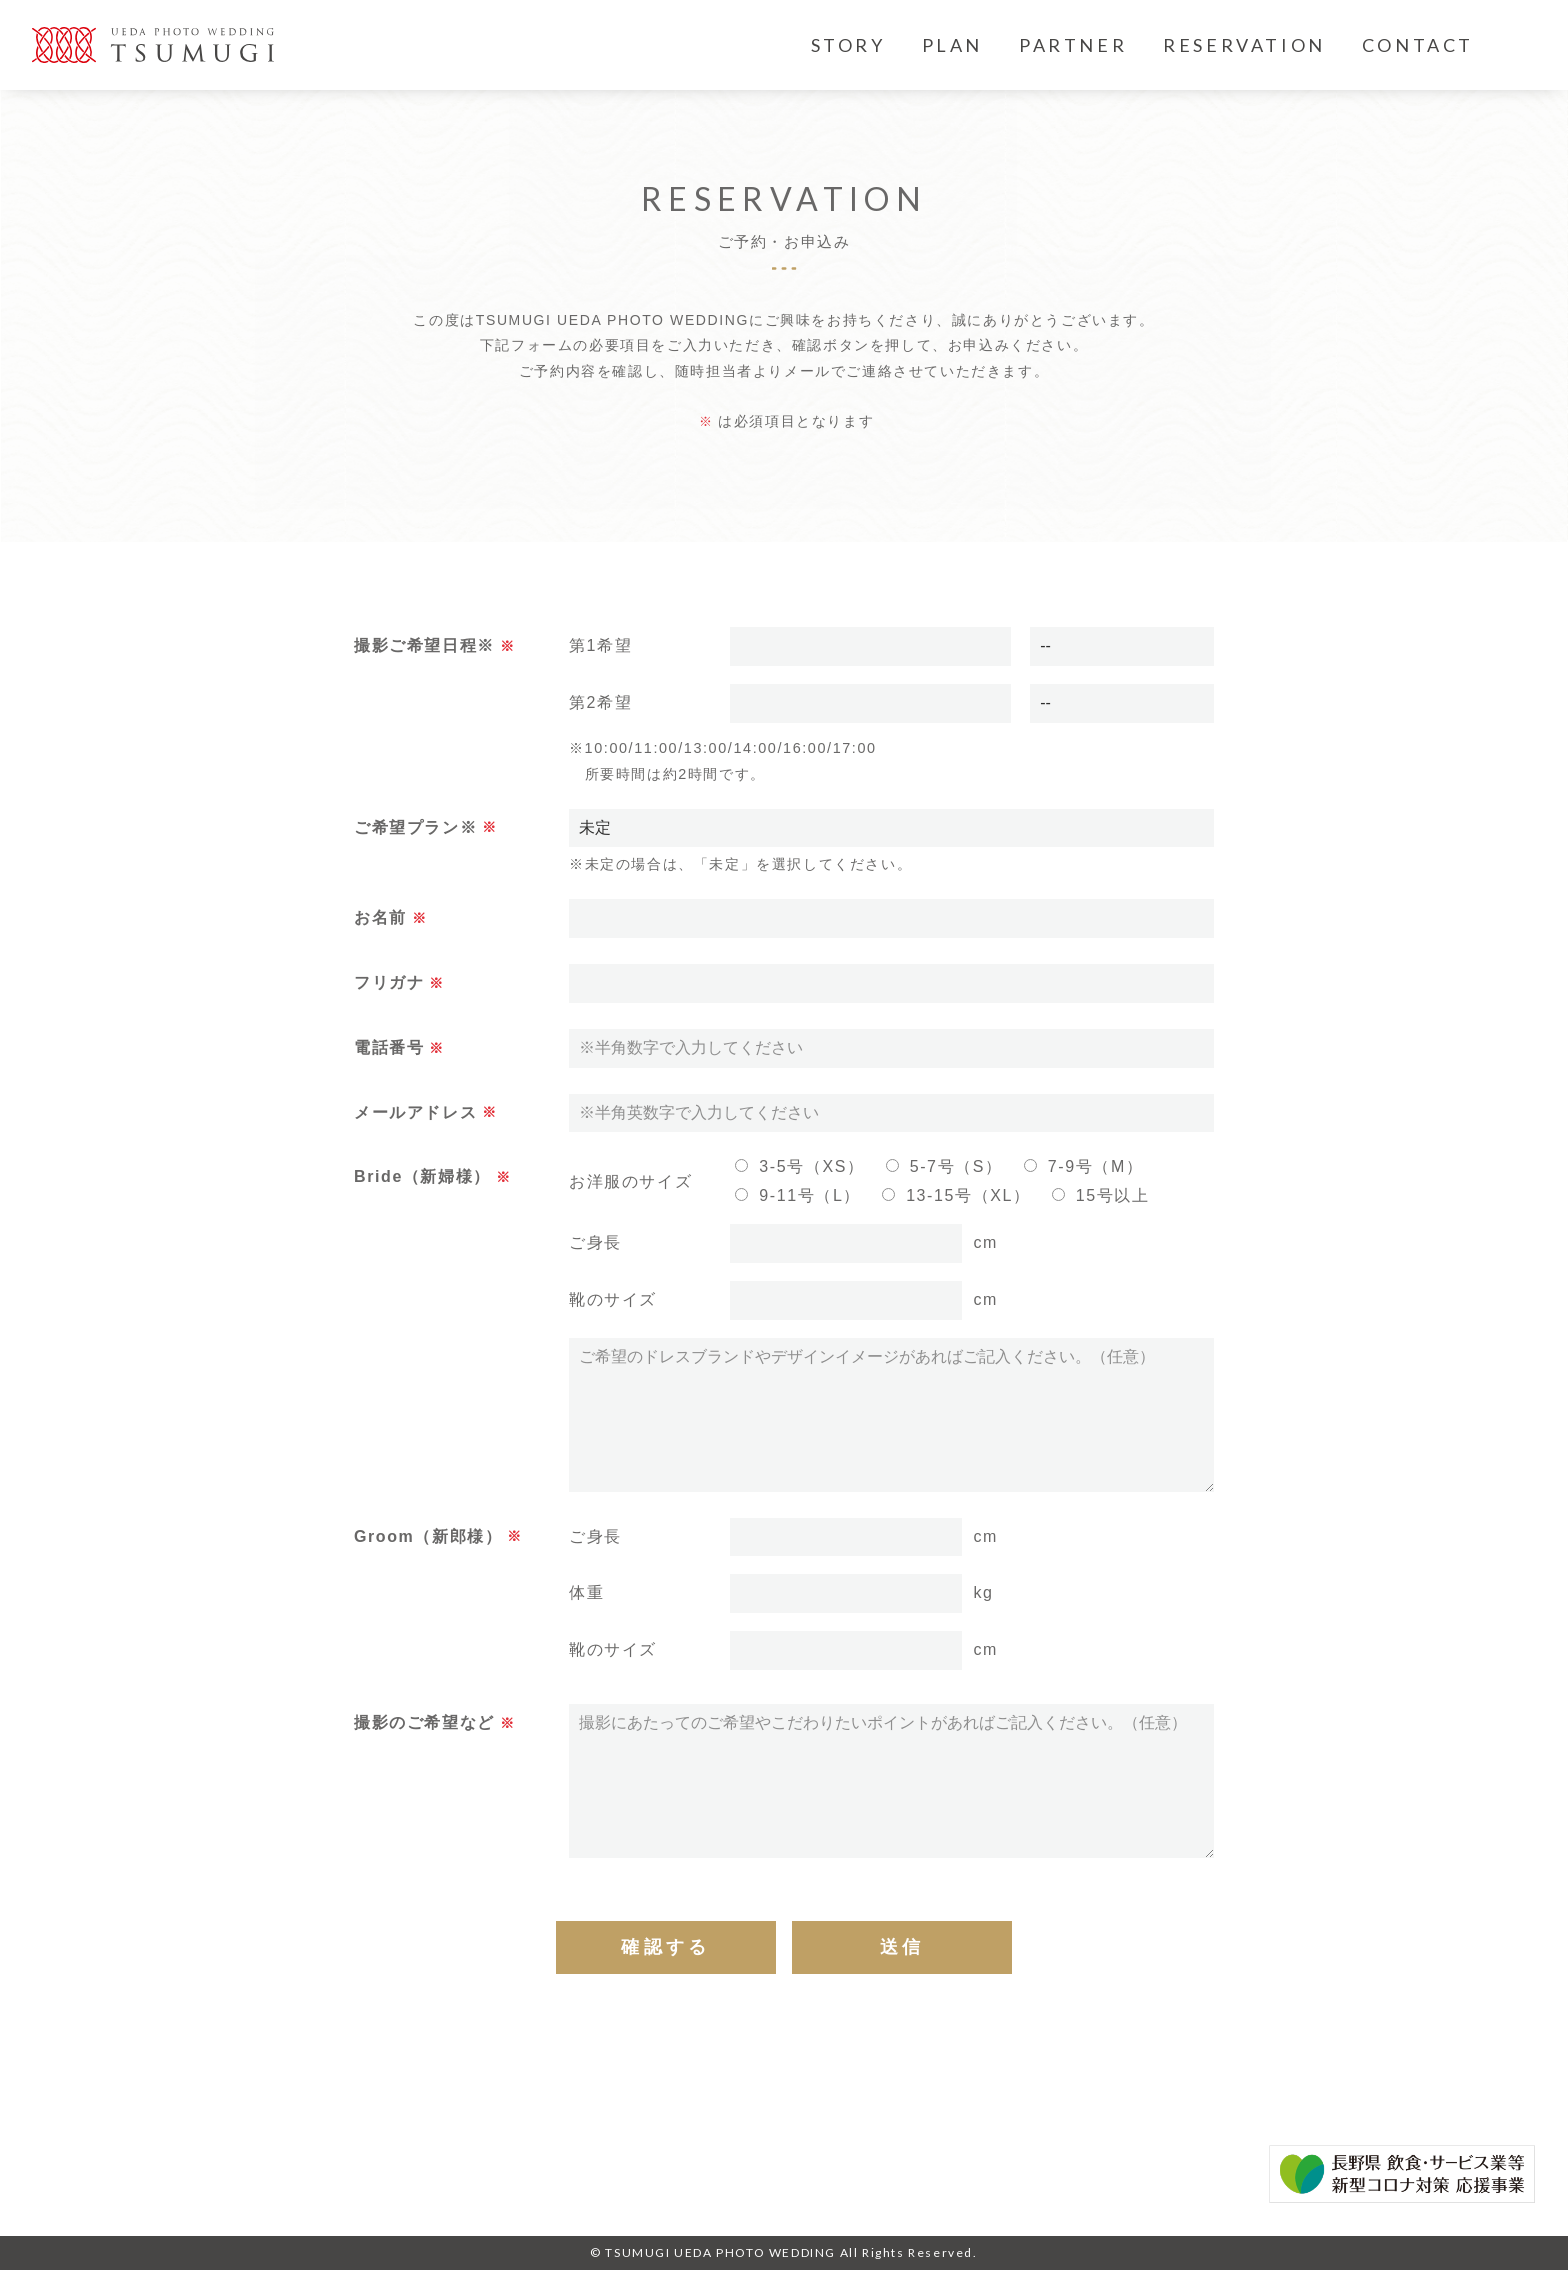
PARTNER (1073, 45)
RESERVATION (1244, 45)
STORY (848, 45)
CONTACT (1418, 45)
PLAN (952, 45)
